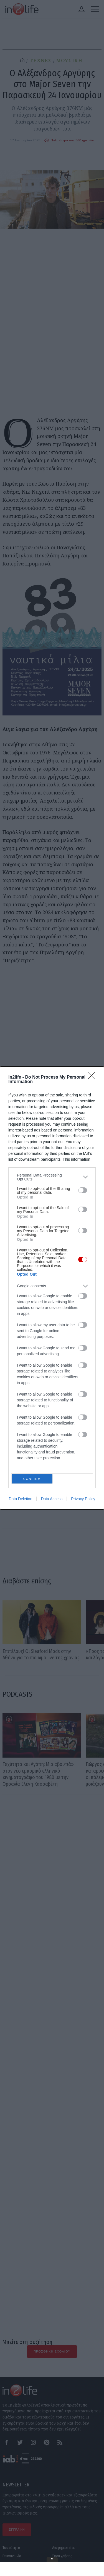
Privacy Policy (83, 1500)
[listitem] (52, 1176)
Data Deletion (20, 1500)
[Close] (93, 1076)
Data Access (51, 1500)
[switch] (82, 1189)
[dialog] (52, 1288)
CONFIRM (33, 1479)
